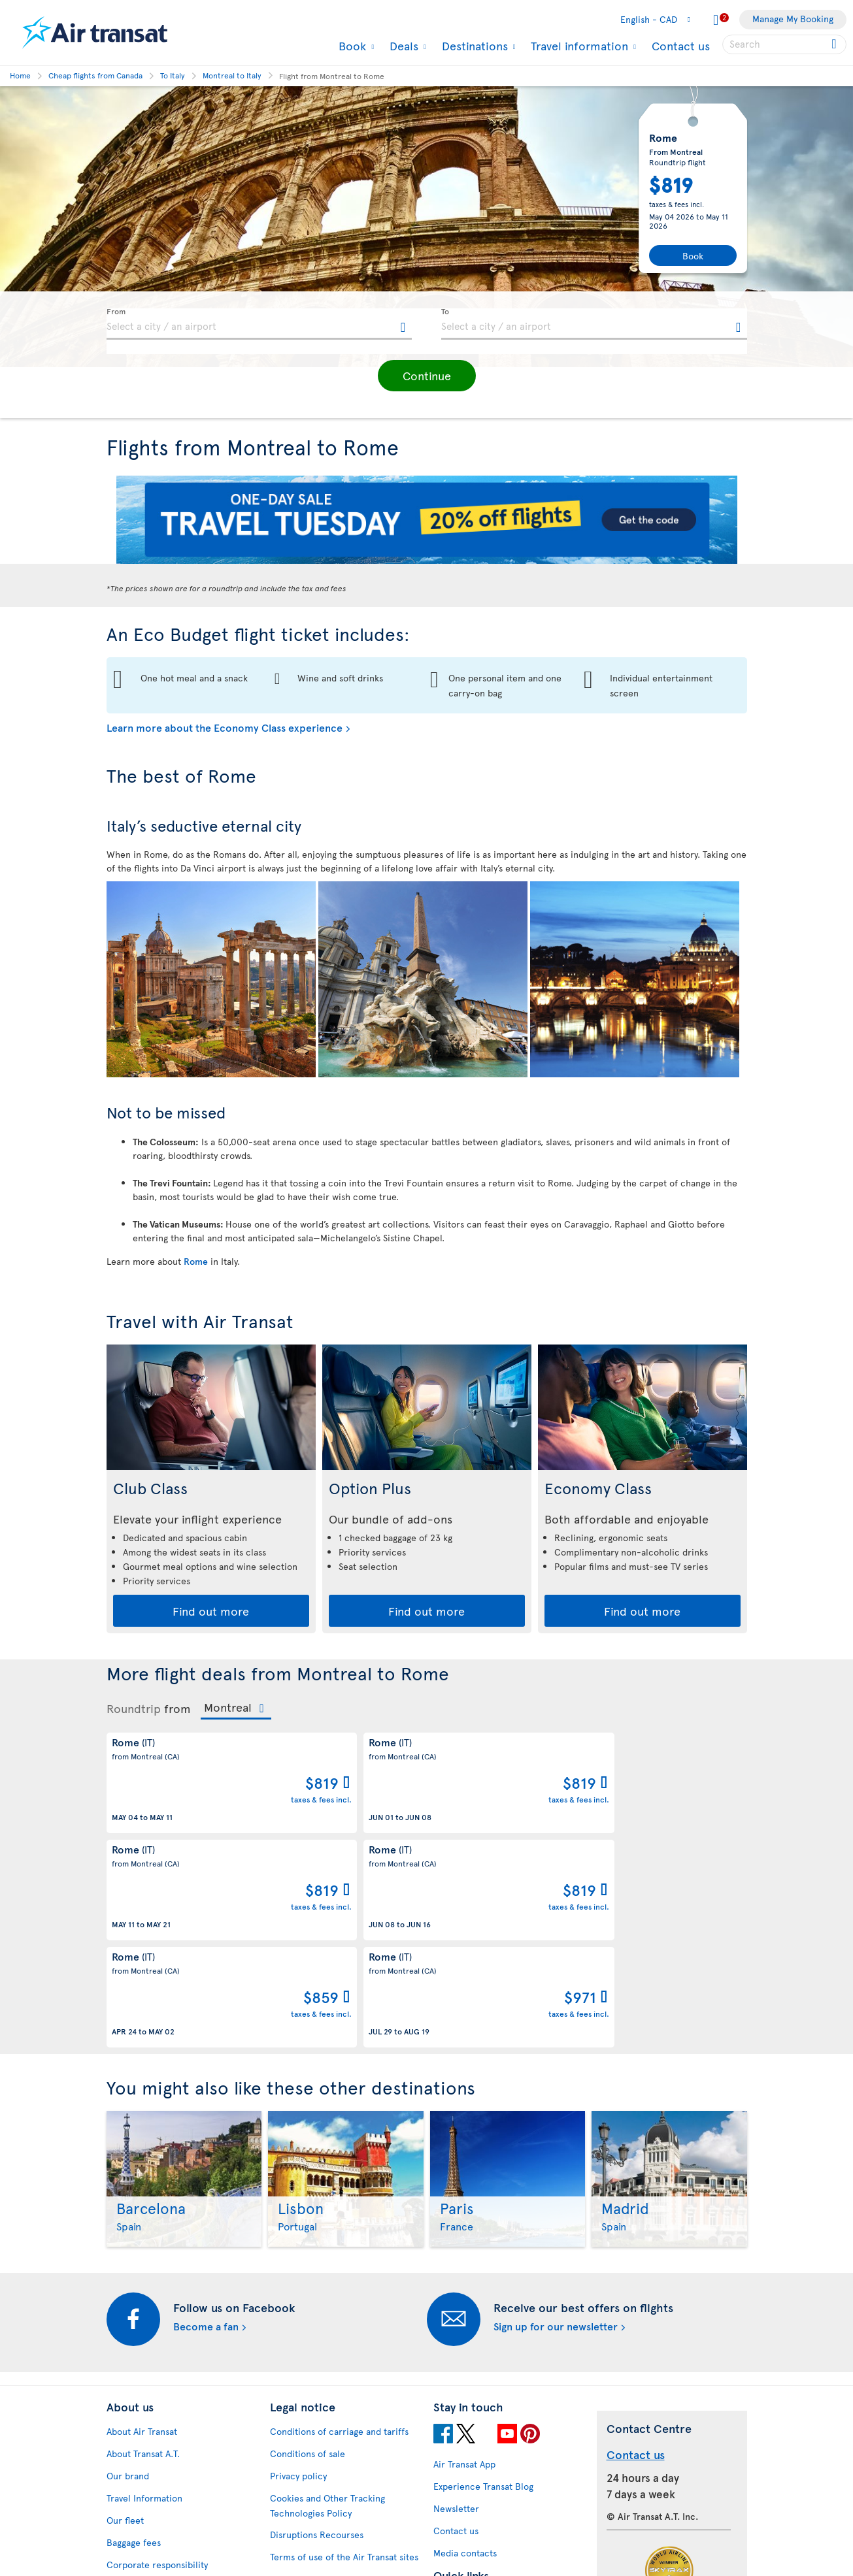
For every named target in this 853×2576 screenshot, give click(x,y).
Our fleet (125, 2323)
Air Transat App (464, 2267)
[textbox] (259, 324)
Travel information (577, 46)
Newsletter (456, 2312)
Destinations (473, 46)
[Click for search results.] (835, 44)
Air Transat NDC (466, 2492)
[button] (427, 375)
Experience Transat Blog (483, 2289)
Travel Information (144, 2301)
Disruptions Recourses (316, 2338)
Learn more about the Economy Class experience (225, 727)
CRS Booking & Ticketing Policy (334, 2456)
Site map (124, 2548)
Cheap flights (460, 2425)
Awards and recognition (156, 2390)
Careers (123, 2412)
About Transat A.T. (143, 2257)
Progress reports (141, 2481)
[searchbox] (784, 44)
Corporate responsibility (157, 2368)
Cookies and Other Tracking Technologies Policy (327, 2309)
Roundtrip (134, 1708)
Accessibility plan (142, 2459)
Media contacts (465, 2356)
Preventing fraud (304, 2503)
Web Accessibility (143, 2526)
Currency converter (474, 2403)
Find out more (211, 1611)
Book (350, 46)
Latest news (457, 2470)
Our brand (128, 2279)
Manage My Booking (792, 18)
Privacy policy (298, 2279)
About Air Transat (142, 2234)
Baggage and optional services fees (342, 2434)
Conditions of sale (307, 2257)
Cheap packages (467, 2447)
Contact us (681, 45)
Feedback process (144, 2504)
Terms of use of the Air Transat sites (344, 2360)
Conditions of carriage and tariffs (339, 2234)
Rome (196, 1261)
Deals (402, 46)
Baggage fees (134, 2346)
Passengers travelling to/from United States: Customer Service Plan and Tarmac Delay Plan (337, 2397)
